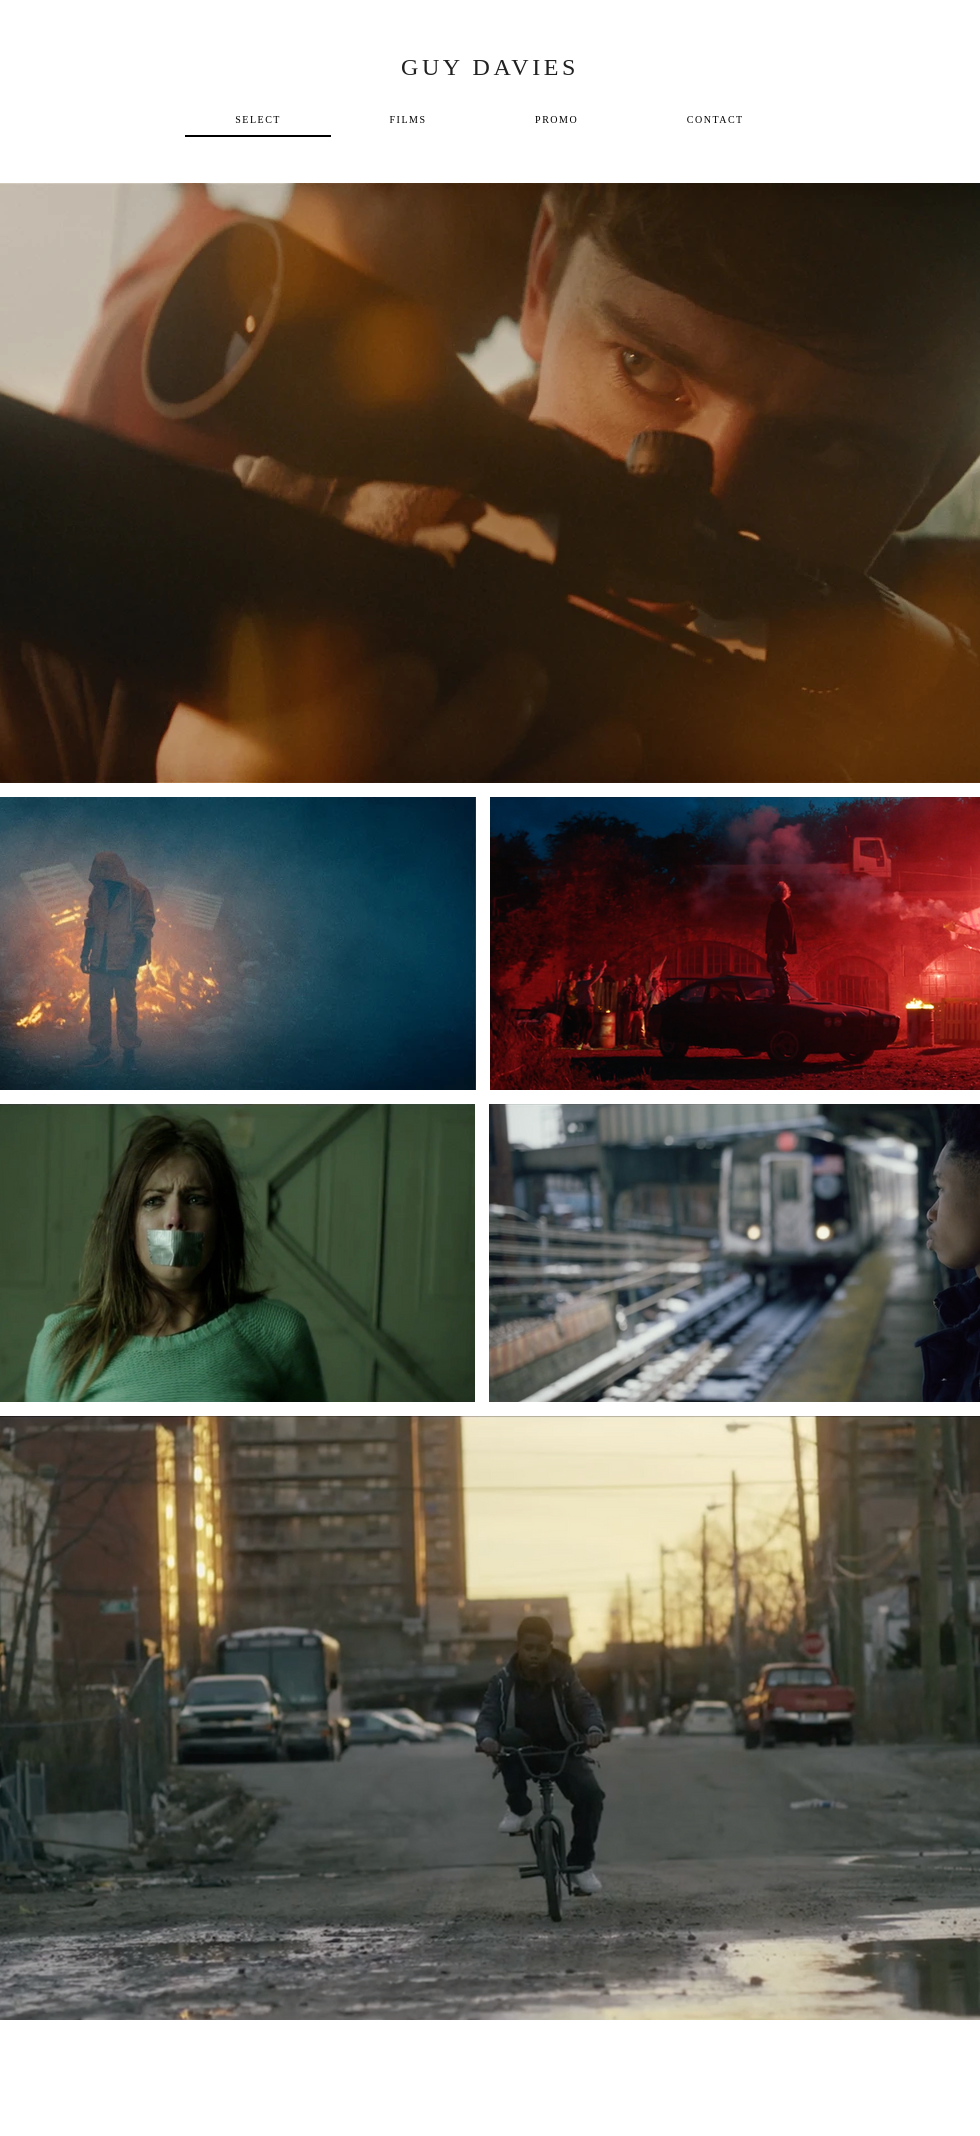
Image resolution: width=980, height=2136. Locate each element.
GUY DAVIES (490, 67)
